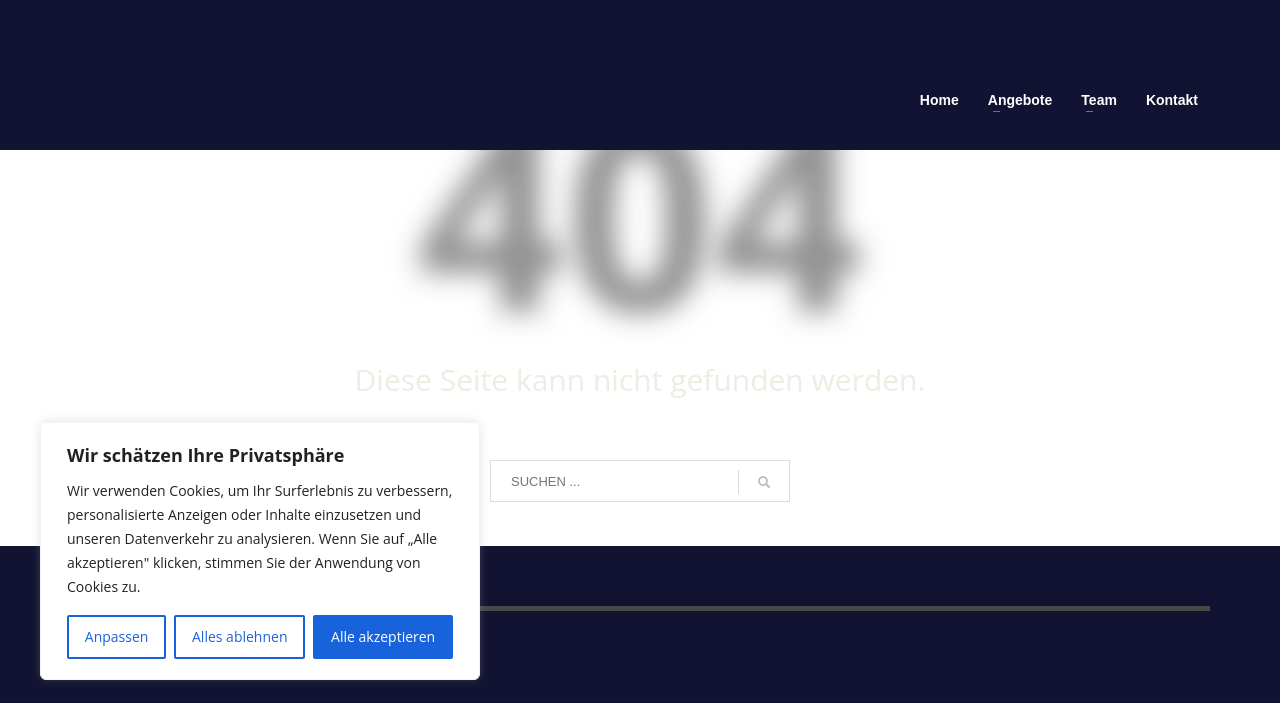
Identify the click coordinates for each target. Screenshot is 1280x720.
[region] (260, 551)
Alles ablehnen (239, 636)
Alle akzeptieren (383, 636)
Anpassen (117, 636)
